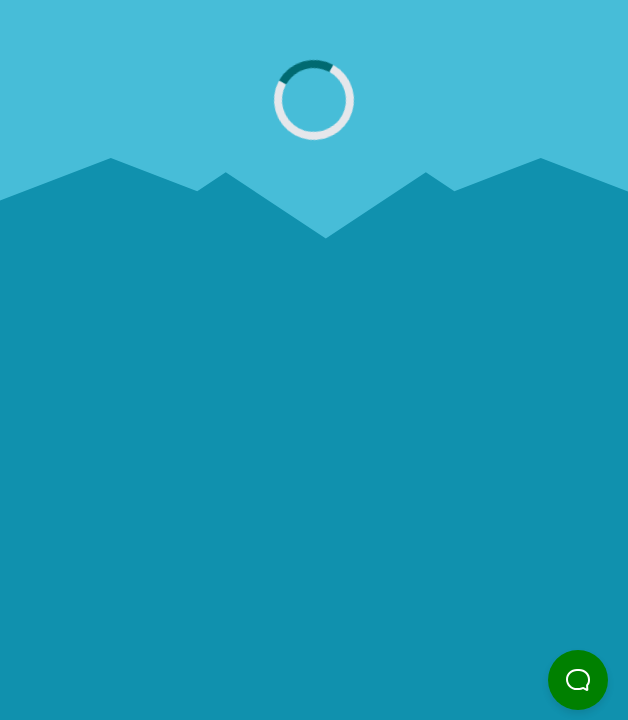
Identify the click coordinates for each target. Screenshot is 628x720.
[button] (578, 680)
